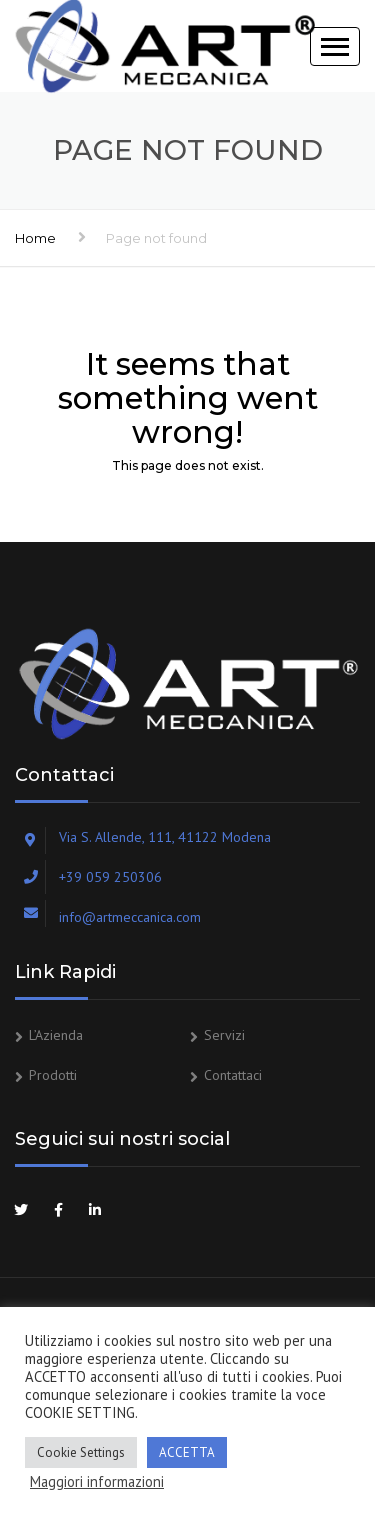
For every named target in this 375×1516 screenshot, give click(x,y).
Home (35, 238)
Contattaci (233, 1075)
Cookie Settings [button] (81, 1452)
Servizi (224, 1035)
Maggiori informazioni (97, 1482)
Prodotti (53, 1075)
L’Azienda (56, 1035)
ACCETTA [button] (187, 1452)
